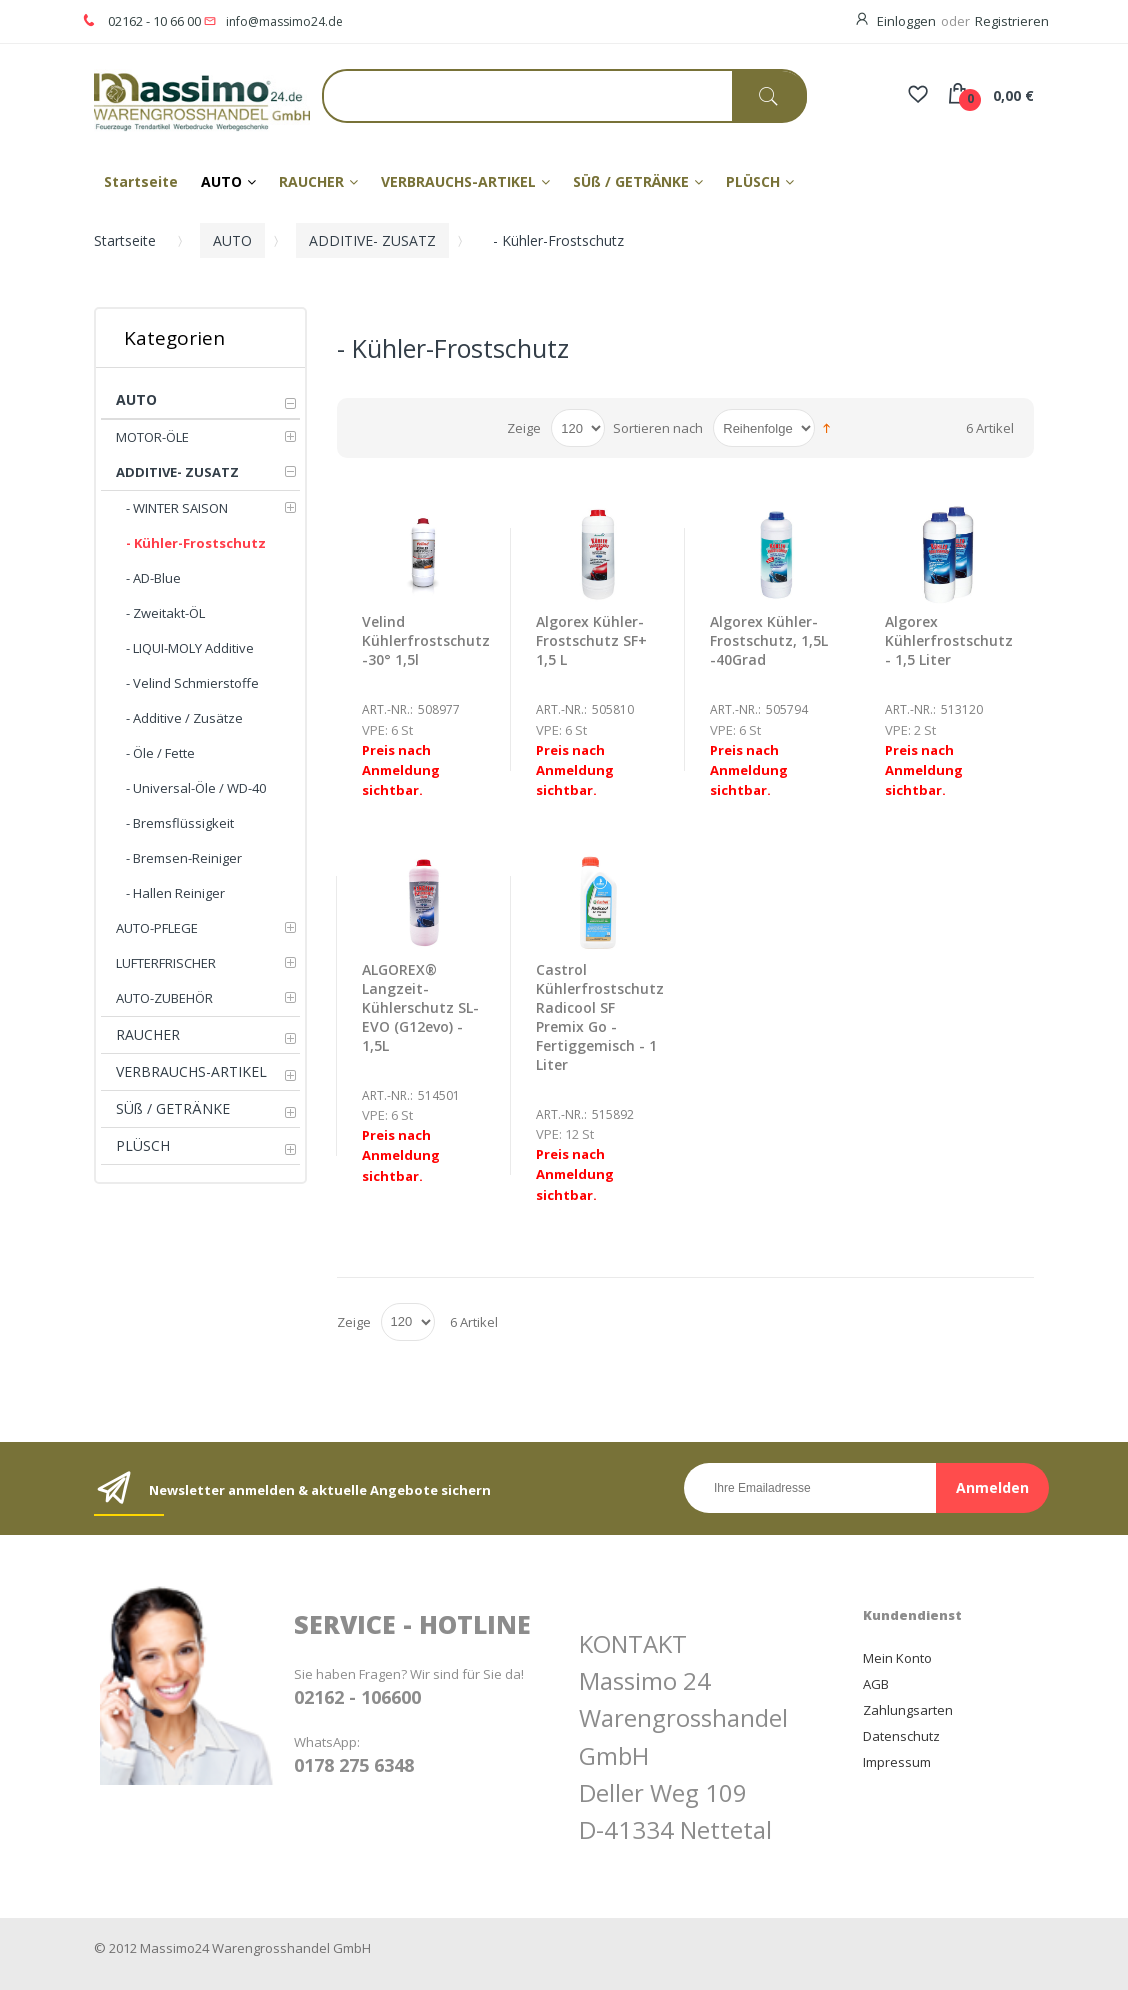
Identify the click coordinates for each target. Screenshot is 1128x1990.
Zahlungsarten (908, 1710)
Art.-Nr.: (387, 709)
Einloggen (906, 21)
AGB (876, 1684)
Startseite (125, 240)
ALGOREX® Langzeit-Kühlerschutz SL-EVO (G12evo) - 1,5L (420, 1007)
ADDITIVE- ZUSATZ (372, 240)
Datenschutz (901, 1736)
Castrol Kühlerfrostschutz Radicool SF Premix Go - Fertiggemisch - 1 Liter (600, 1017)
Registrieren (1012, 21)
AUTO (232, 240)
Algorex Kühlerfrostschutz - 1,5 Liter (949, 640)
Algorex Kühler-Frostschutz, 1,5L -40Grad (769, 640)
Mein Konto (897, 1658)
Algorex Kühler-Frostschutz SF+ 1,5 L (591, 640)
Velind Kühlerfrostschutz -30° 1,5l (426, 640)
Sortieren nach (658, 428)
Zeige (524, 428)
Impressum (897, 1762)
